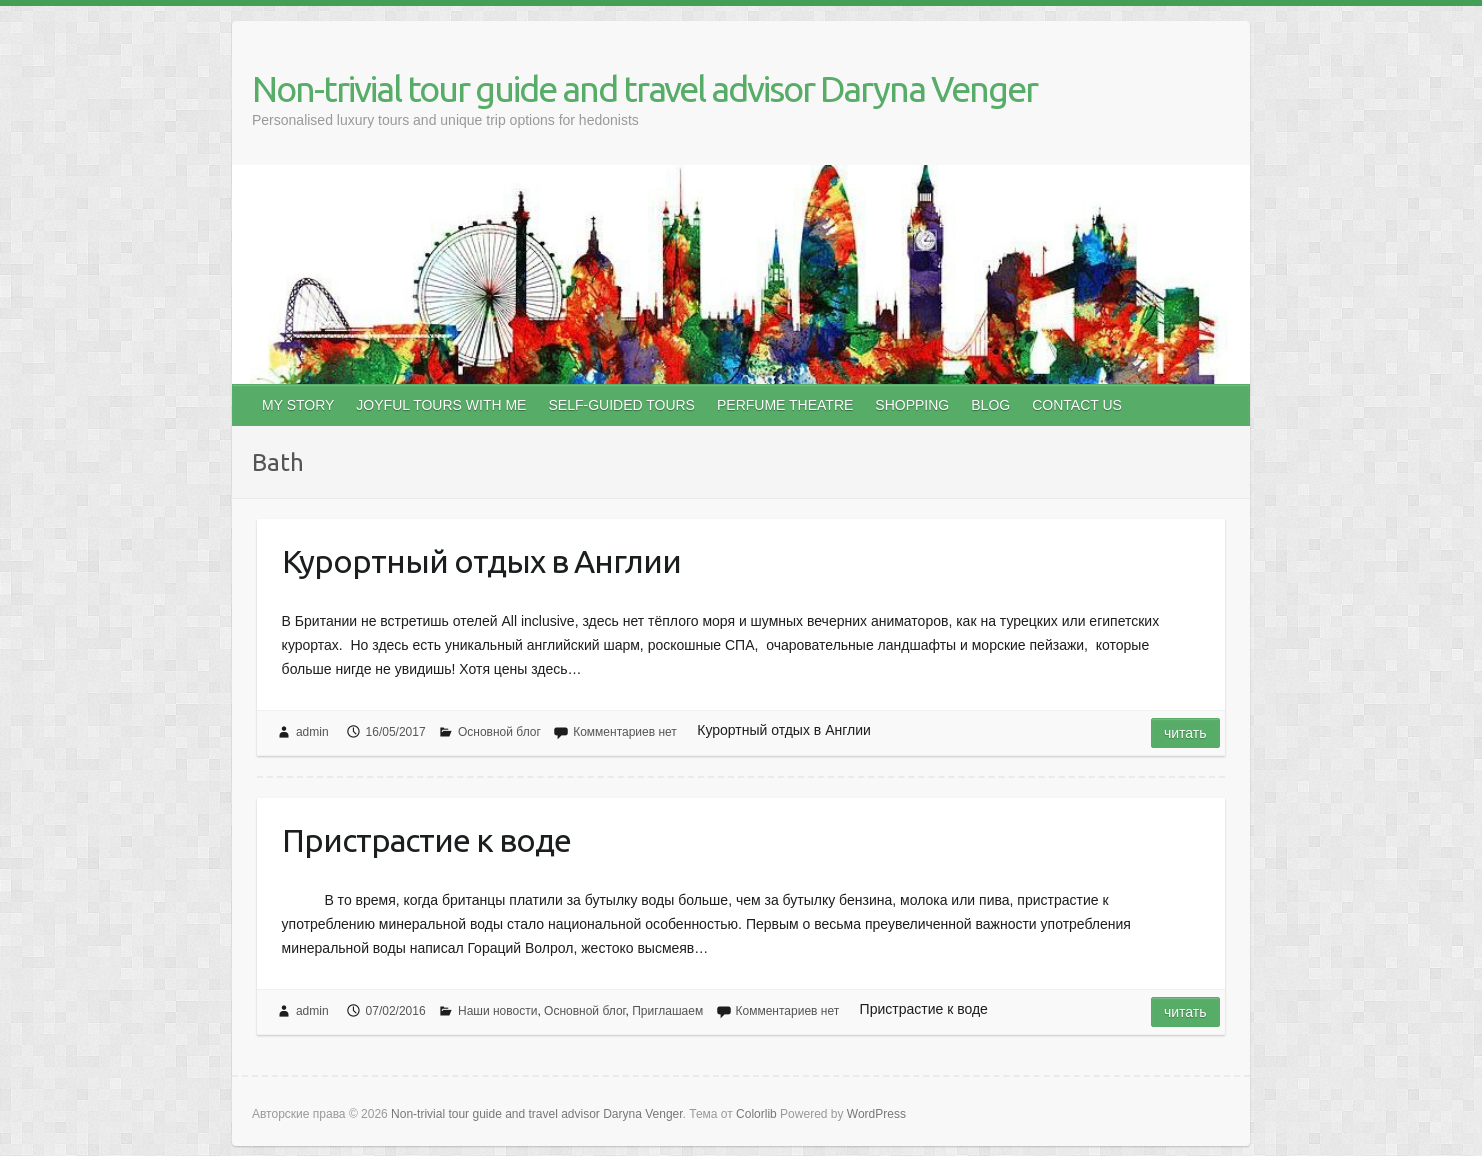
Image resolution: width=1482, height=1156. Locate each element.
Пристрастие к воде (426, 840)
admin (312, 732)
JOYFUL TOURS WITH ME (441, 405)
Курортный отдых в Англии (481, 561)
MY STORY (298, 405)
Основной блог (499, 732)
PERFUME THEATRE (785, 405)
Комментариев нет (625, 732)
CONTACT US (1077, 405)
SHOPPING (912, 405)
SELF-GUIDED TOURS (621, 405)
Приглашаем (667, 1011)
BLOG (990, 405)
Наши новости (497, 1011)
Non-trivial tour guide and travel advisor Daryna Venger (644, 88)
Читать (1185, 733)
